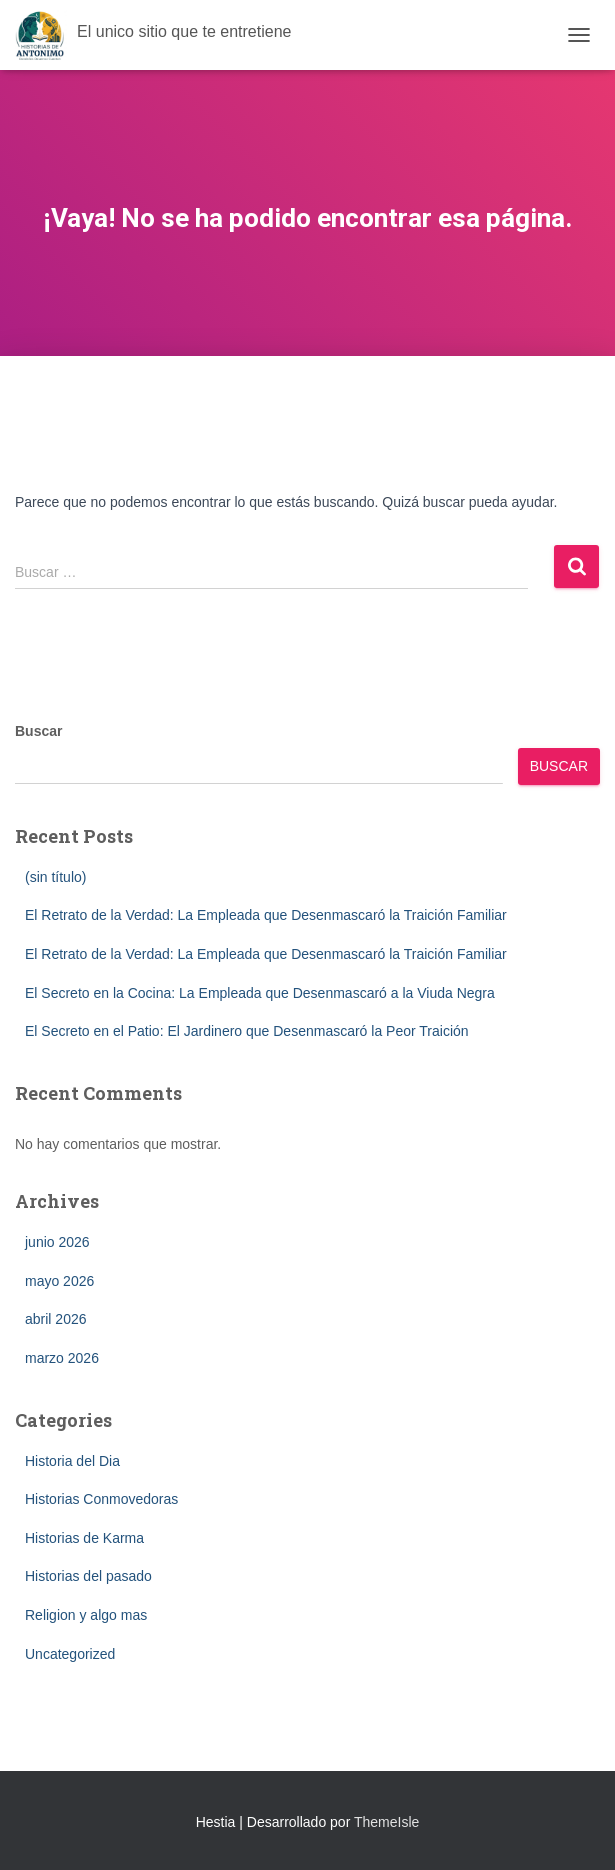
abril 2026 (56, 1319)
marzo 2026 (62, 1358)
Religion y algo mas (86, 1615)
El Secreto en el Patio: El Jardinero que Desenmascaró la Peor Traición (247, 1031)
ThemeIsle (386, 1822)
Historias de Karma (84, 1538)
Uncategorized (70, 1654)
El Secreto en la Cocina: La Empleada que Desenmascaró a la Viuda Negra (260, 993)
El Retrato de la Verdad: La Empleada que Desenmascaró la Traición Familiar (266, 915)
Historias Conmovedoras (101, 1499)
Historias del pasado (88, 1576)
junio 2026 (57, 1242)
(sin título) (55, 877)
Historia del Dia (72, 1461)
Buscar (38, 731)
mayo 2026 (59, 1281)
